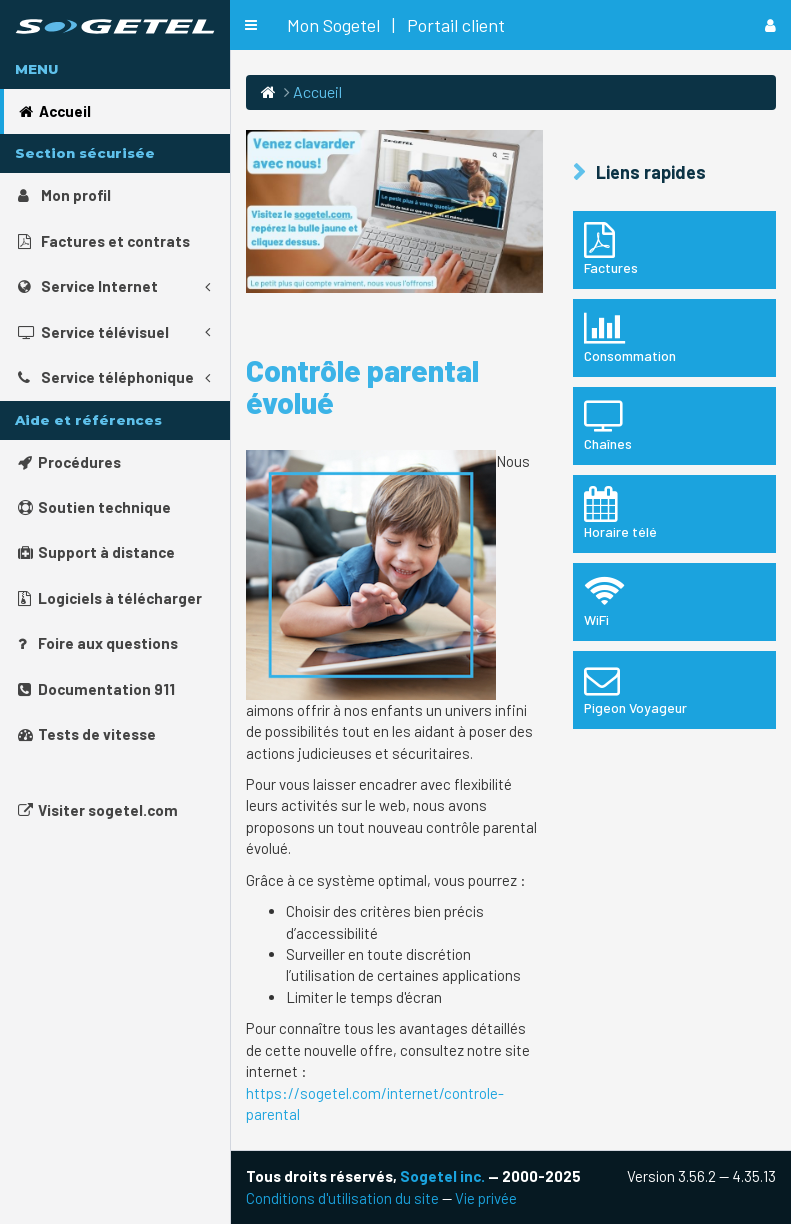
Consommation (674, 337)
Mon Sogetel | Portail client (396, 25)
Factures (674, 249)
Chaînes (674, 425)
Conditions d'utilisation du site (342, 1198)
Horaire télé (674, 513)
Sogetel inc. (442, 1176)
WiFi (674, 601)
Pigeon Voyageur (674, 689)
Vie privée (486, 1198)
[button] (251, 25)
